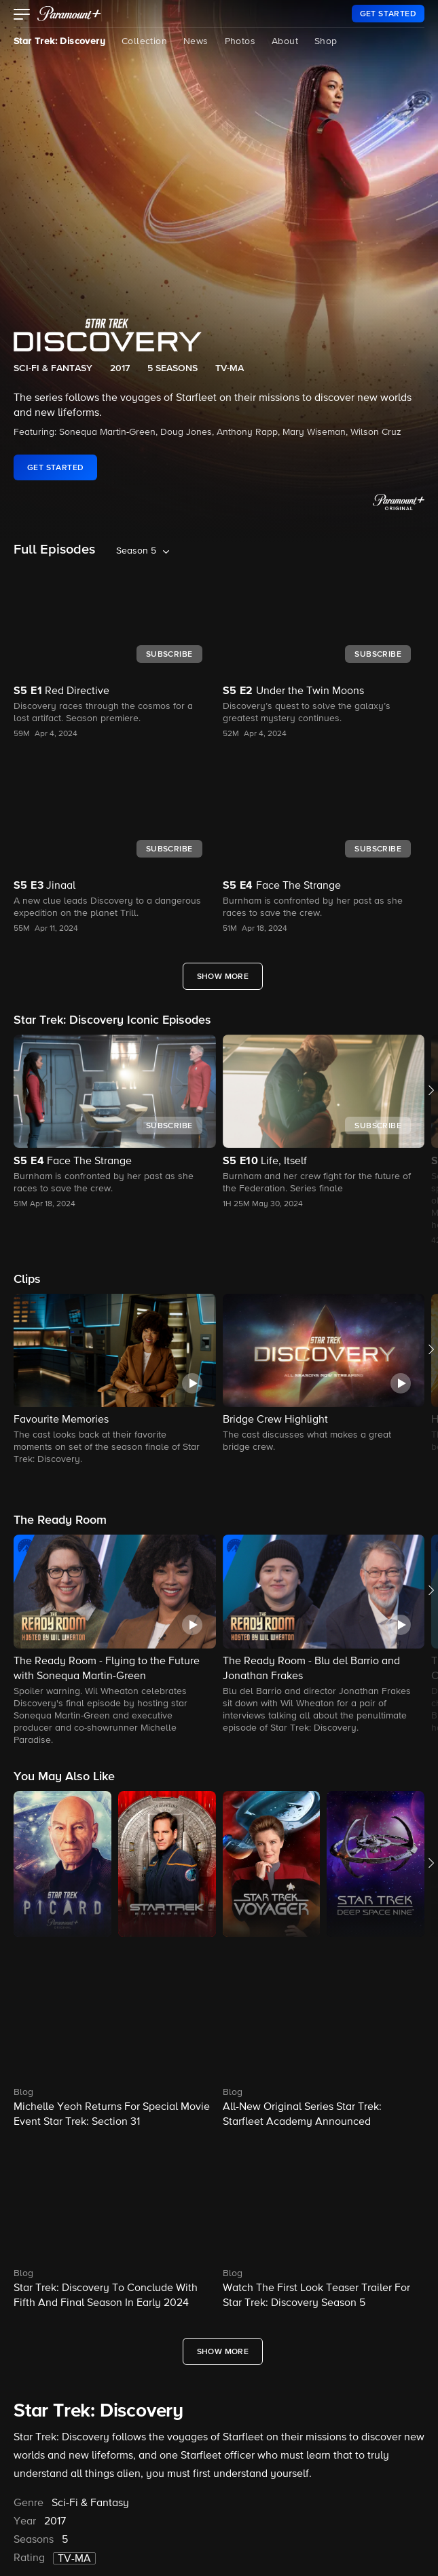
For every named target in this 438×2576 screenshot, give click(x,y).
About (285, 41)
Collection (144, 41)
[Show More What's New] (223, 2351)
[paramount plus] (69, 13)
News (195, 41)
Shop (325, 41)
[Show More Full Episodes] (223, 976)
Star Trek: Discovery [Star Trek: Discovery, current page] (59, 41)
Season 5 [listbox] (136, 551)
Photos (240, 41)
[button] (22, 15)
